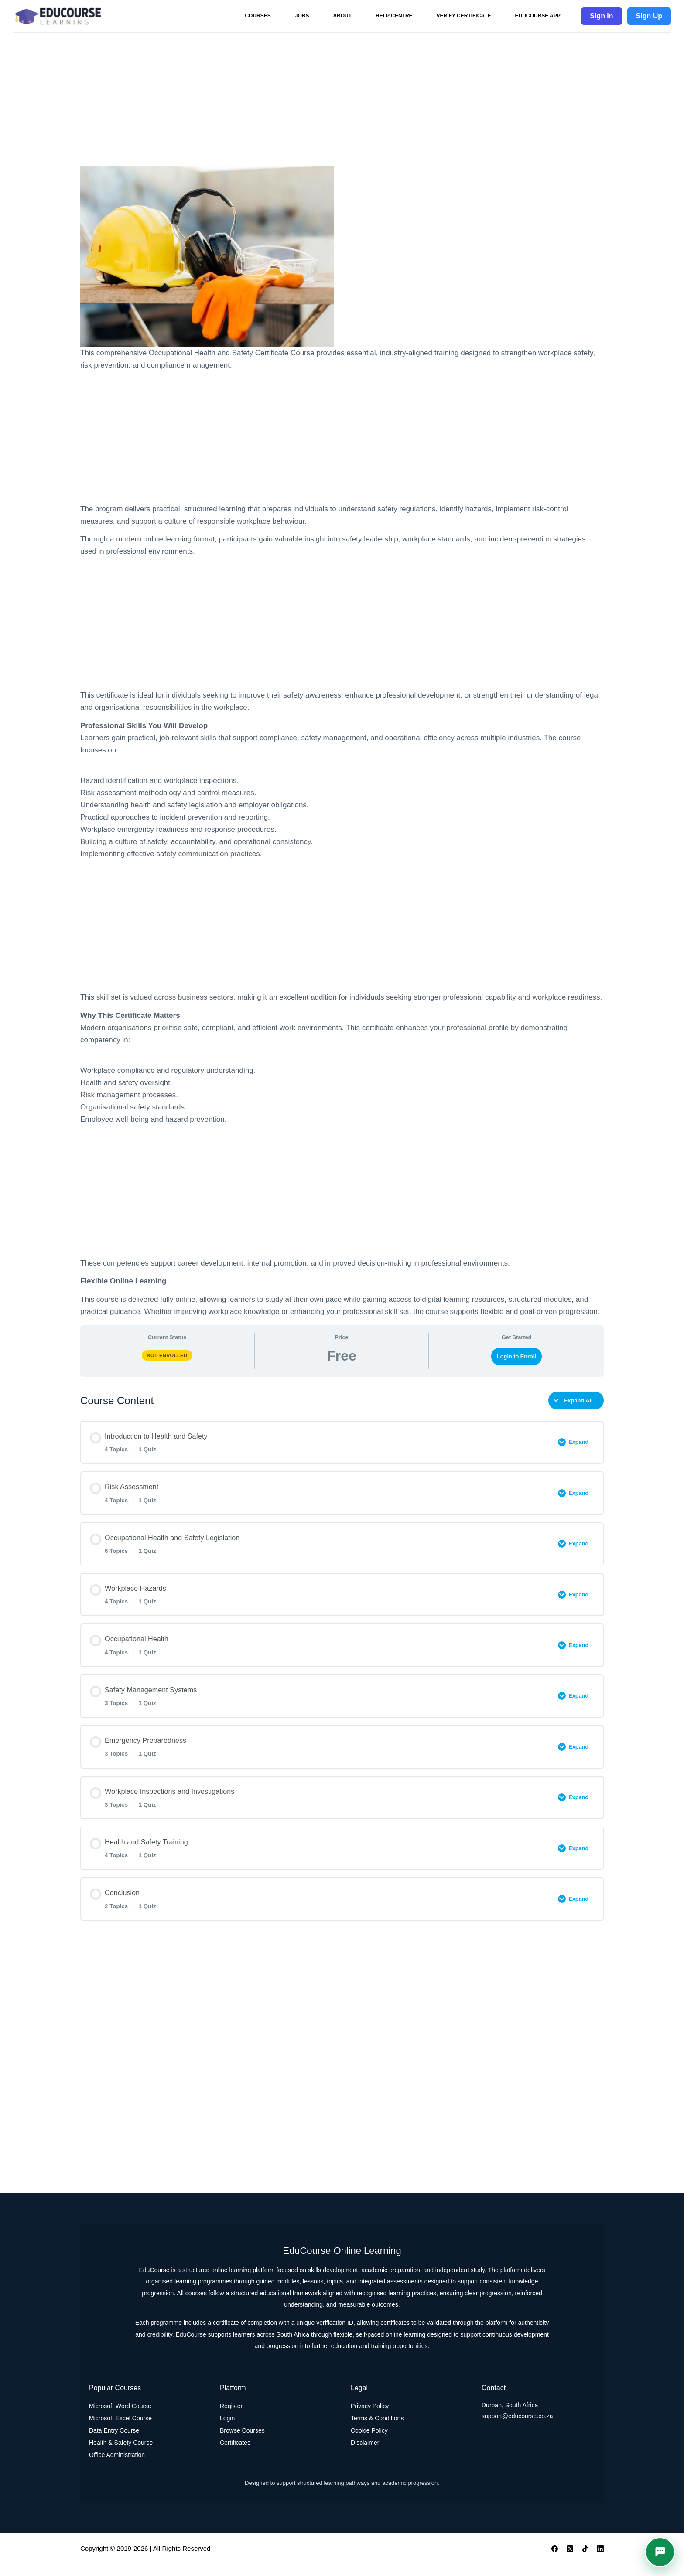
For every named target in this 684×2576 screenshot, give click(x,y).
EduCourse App (537, 16)
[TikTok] (585, 2560)
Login (227, 2430)
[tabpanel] (342, 742)
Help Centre (394, 16)
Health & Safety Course (121, 2454)
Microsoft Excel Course (120, 2430)
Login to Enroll (516, 1356)
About (342, 16)
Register (231, 2418)
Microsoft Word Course (120, 2418)
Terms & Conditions (377, 2430)
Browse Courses (242, 2442)
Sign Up (649, 16)
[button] (660, 2552)
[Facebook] (554, 2560)
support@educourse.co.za (517, 2428)
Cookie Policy (369, 2442)
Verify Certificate (464, 16)
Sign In (601, 16)
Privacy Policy (370, 2418)
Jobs (302, 16)
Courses (257, 16)
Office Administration (117, 2467)
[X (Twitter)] (570, 2560)
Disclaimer (365, 2454)
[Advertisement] (342, 97)
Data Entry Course (114, 2442)
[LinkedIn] (600, 2560)
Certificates (235, 2454)
